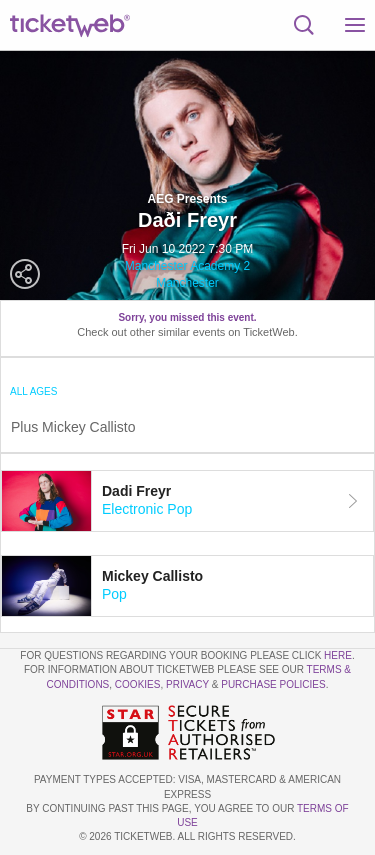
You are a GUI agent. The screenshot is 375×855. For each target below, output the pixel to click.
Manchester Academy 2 (187, 266)
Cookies (138, 684)
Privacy (187, 684)
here (338, 655)
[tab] (187, 501)
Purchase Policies (273, 684)
